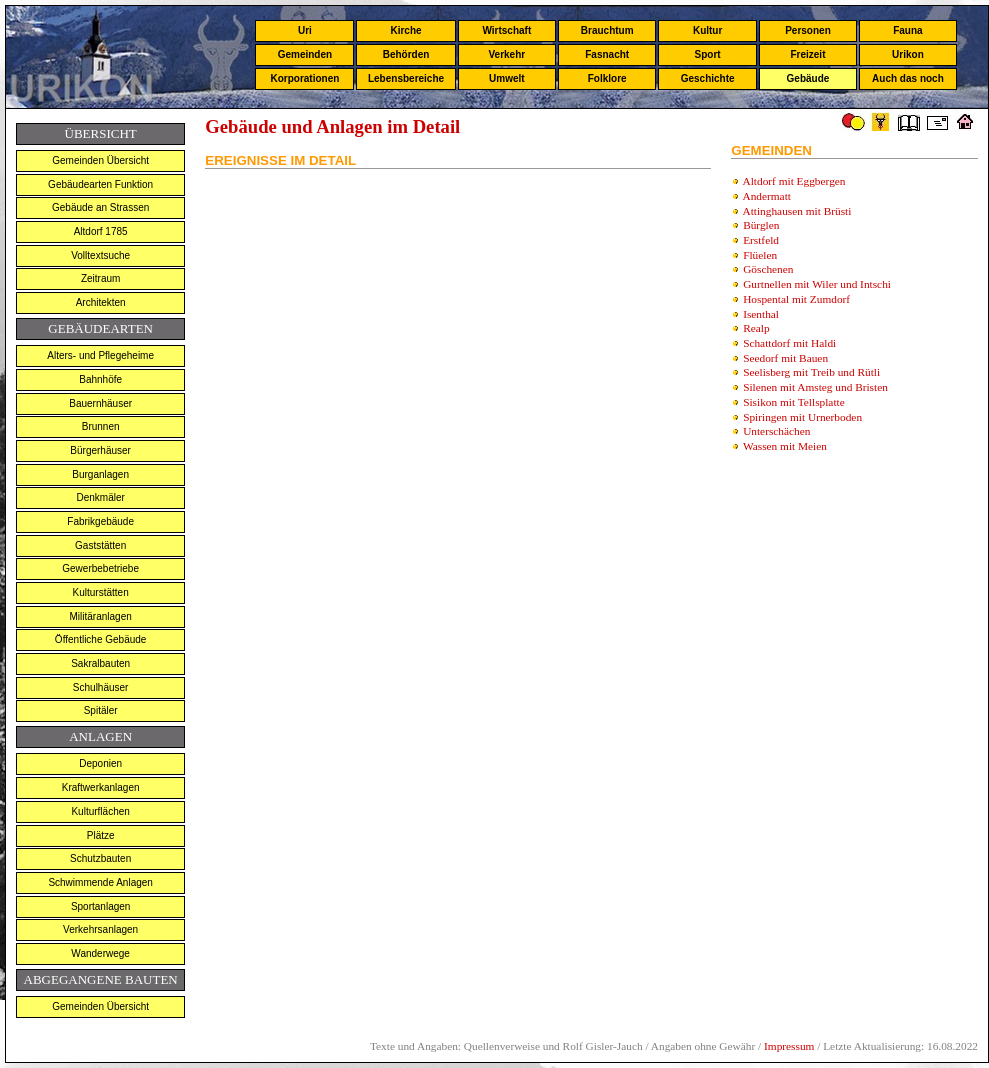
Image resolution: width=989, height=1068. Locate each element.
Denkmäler (100, 497)
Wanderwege (100, 953)
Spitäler (101, 710)
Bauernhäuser (100, 403)
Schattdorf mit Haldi (789, 343)
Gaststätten (100, 545)
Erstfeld (761, 240)
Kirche (405, 30)
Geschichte (708, 78)
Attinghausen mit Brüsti (797, 211)
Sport (708, 54)
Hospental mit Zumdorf (796, 299)
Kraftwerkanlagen (101, 787)
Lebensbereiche (406, 78)
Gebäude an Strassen (100, 207)
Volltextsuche (100, 255)
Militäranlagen (101, 616)
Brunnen (101, 426)
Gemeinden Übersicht (100, 160)
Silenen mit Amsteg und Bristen (815, 387)
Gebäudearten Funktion (100, 184)
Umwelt (507, 78)
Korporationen (304, 78)
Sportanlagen (101, 906)
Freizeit (807, 54)
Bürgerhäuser (100, 450)
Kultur (707, 30)
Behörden (406, 54)
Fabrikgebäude (100, 521)
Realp (756, 328)
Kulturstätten (101, 592)
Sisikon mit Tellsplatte (794, 402)
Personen (808, 30)
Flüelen (760, 255)
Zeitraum (100, 278)
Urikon (908, 54)
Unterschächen (776, 431)
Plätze (101, 835)
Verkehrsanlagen (100, 929)
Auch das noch (908, 78)
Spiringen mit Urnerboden (802, 417)
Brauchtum (607, 30)
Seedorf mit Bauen (785, 358)
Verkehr (506, 54)
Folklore (607, 78)
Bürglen (761, 225)
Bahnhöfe (100, 379)
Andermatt (767, 196)
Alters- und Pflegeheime (100, 355)
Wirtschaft (506, 30)
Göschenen (768, 269)
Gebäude (808, 78)
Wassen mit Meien (785, 446)
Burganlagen (100, 474)
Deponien (100, 763)
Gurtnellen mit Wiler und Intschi (817, 284)
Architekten (101, 302)
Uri (305, 30)
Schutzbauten (100, 858)
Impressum (789, 1046)
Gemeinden (305, 54)
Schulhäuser (101, 687)
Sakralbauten (100, 663)
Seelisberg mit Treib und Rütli (811, 372)
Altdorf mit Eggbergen (794, 181)
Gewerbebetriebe (100, 568)
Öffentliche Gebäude (101, 639)
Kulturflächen (100, 811)
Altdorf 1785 (101, 231)
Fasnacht (607, 54)
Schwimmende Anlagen (100, 882)
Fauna (907, 30)
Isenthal (761, 314)
